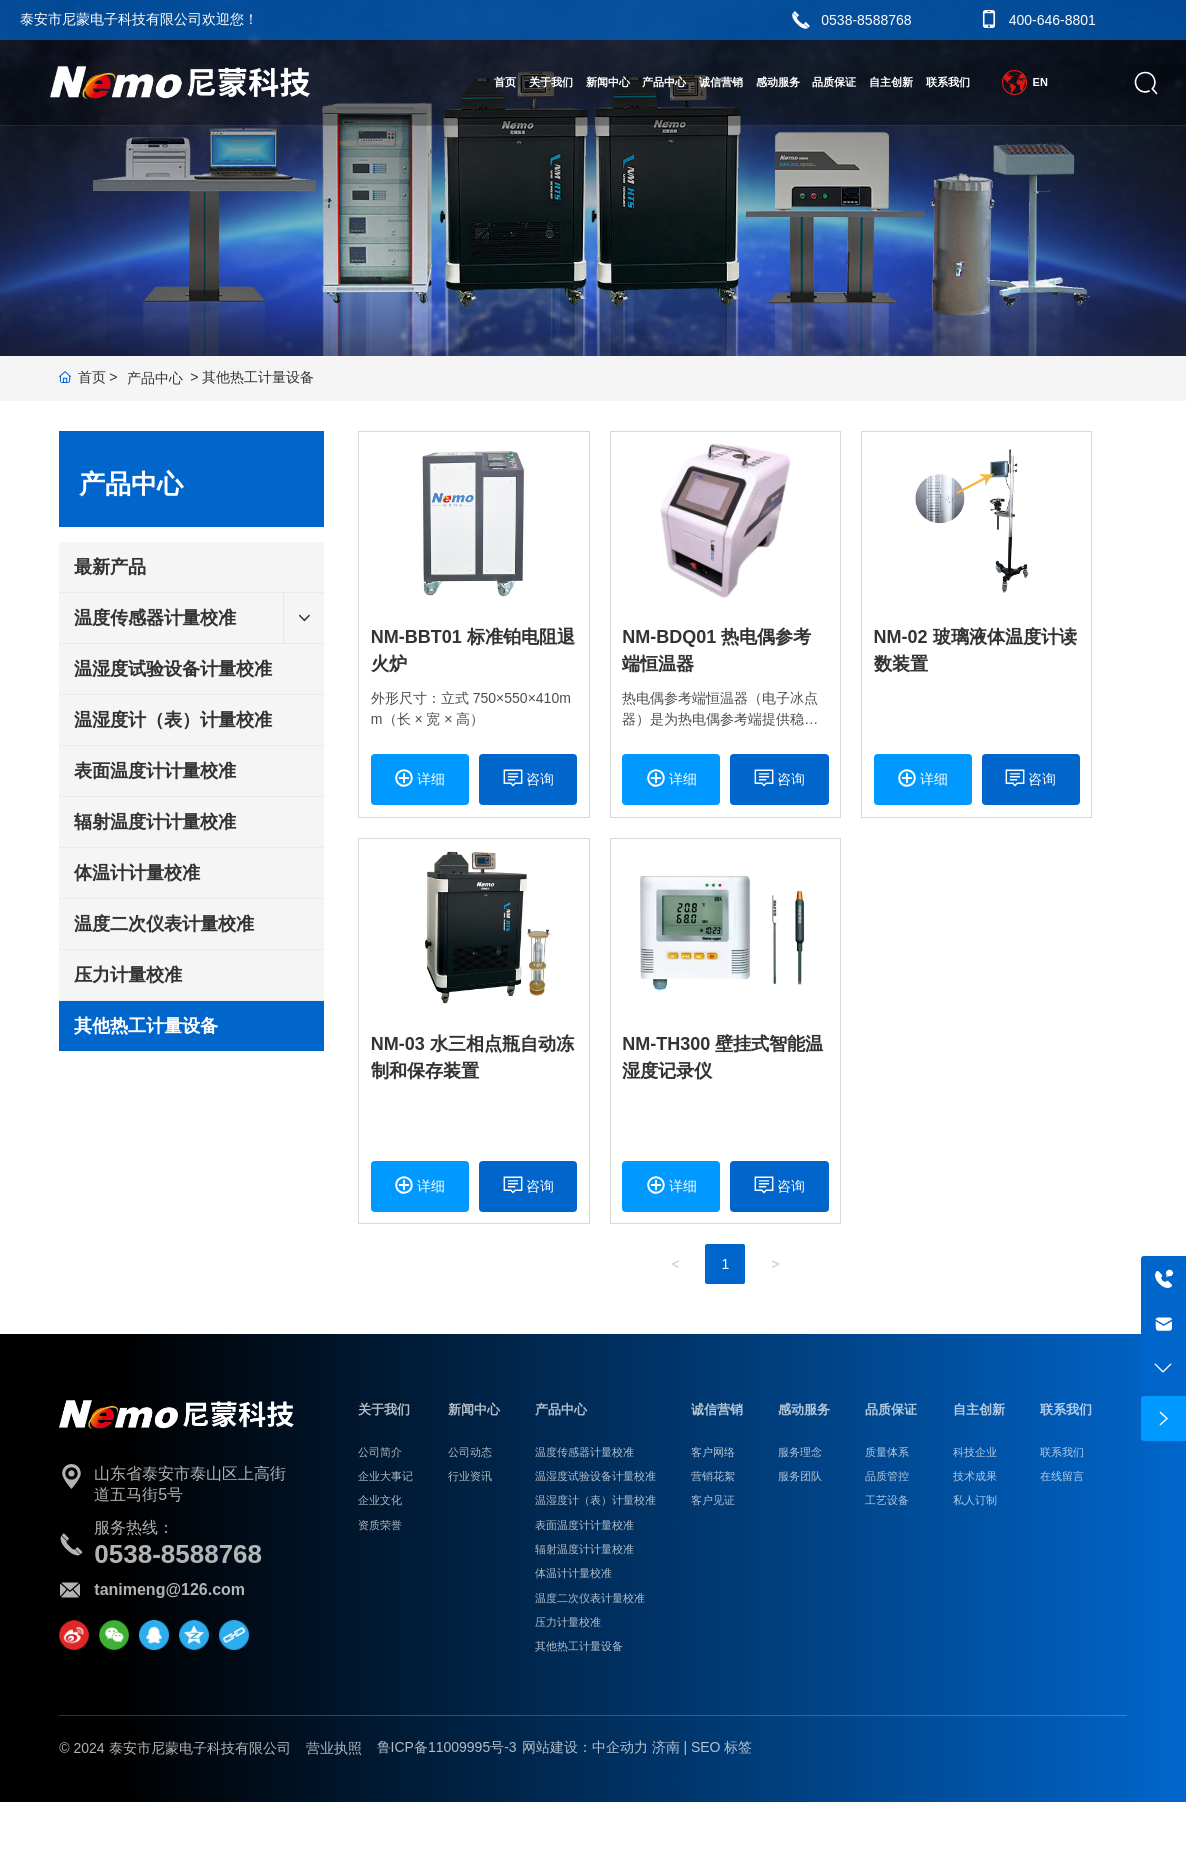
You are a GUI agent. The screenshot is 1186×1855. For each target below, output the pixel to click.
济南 (666, 1747)
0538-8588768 (866, 20)
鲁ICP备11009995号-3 (447, 1747)
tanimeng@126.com (169, 1589)
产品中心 (155, 378)
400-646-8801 (1052, 20)
